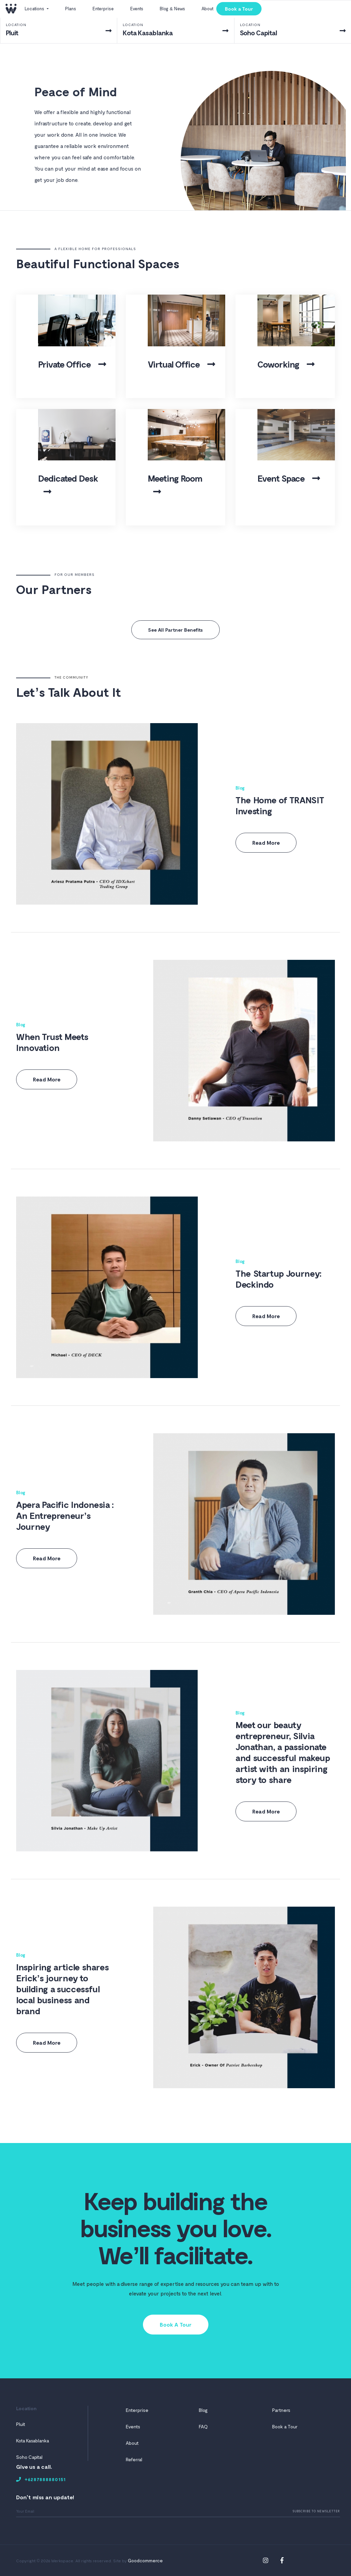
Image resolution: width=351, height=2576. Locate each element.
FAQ (203, 2426)
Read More (266, 842)
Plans (70, 8)
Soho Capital (29, 2457)
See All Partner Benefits (175, 630)
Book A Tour (176, 2324)
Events (136, 8)
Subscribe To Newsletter (316, 2511)
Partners (281, 2410)
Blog (240, 788)
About (208, 8)
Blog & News (172, 8)
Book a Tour (239, 9)
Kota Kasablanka (32, 2440)
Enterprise (103, 8)
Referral (134, 2459)
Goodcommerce (145, 2560)
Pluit (20, 2424)
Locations (35, 8)
